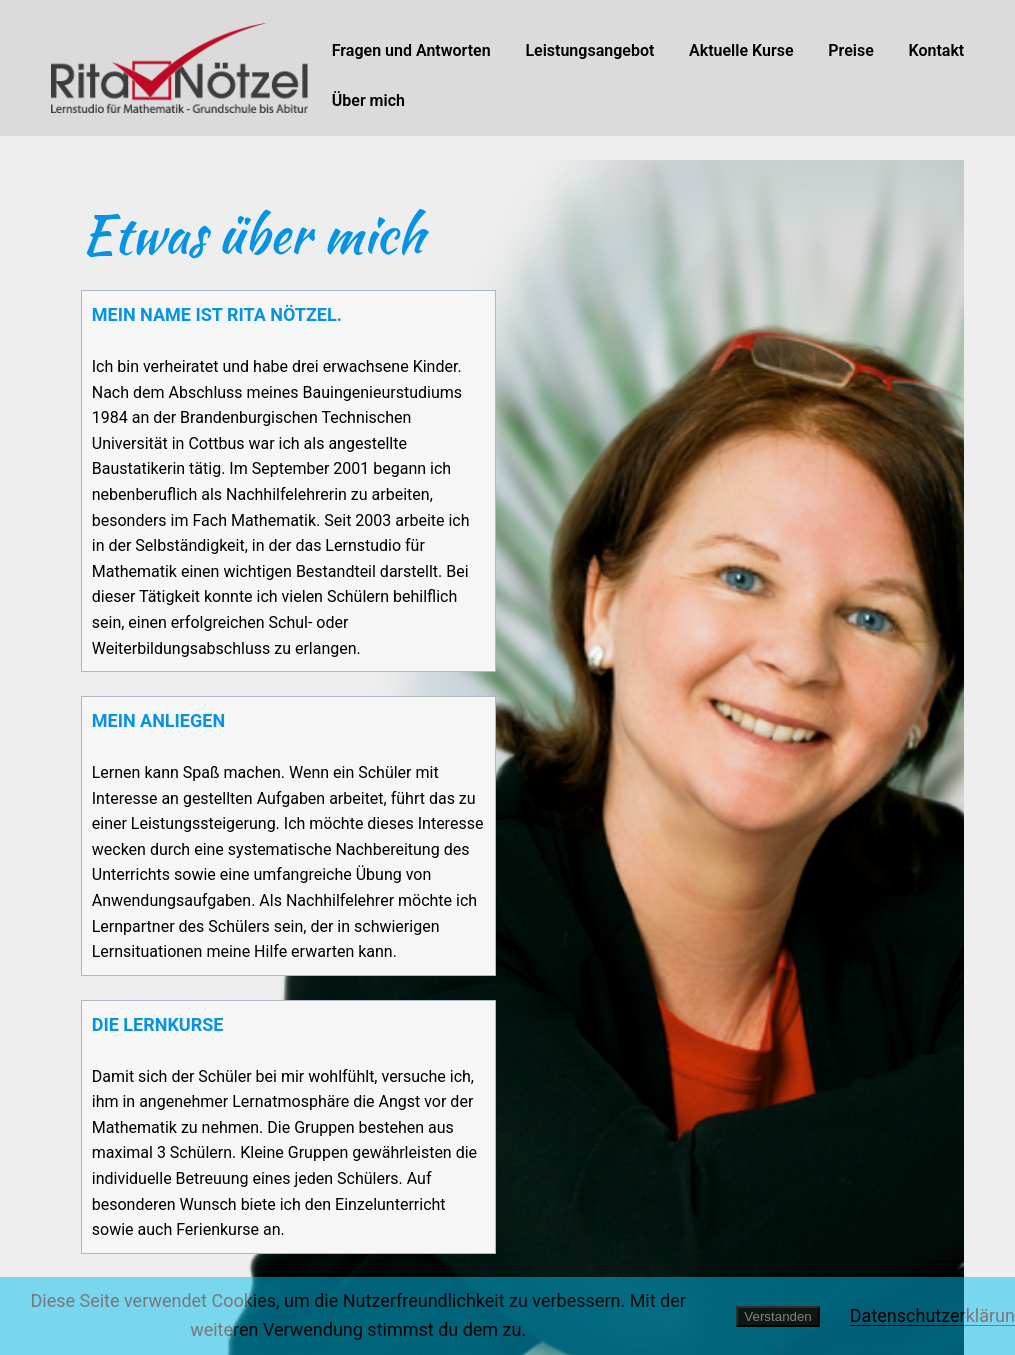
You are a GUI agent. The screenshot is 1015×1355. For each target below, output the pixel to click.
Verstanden (777, 1316)
